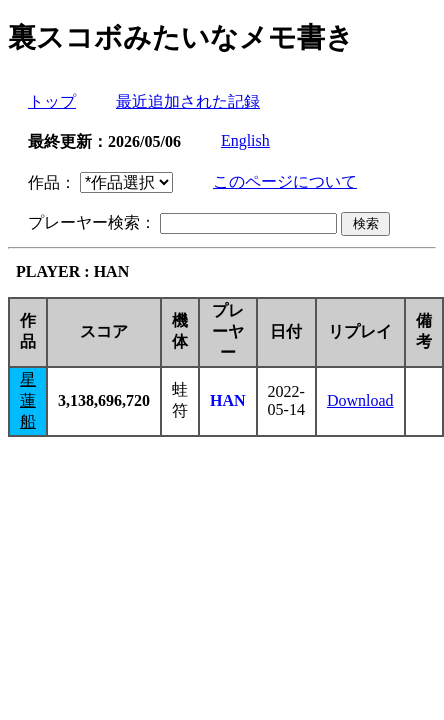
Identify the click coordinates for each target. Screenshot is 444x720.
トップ (52, 101)
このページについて (285, 181)
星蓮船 (28, 400)
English (245, 140)
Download (360, 400)
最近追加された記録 (188, 101)
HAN (228, 400)
